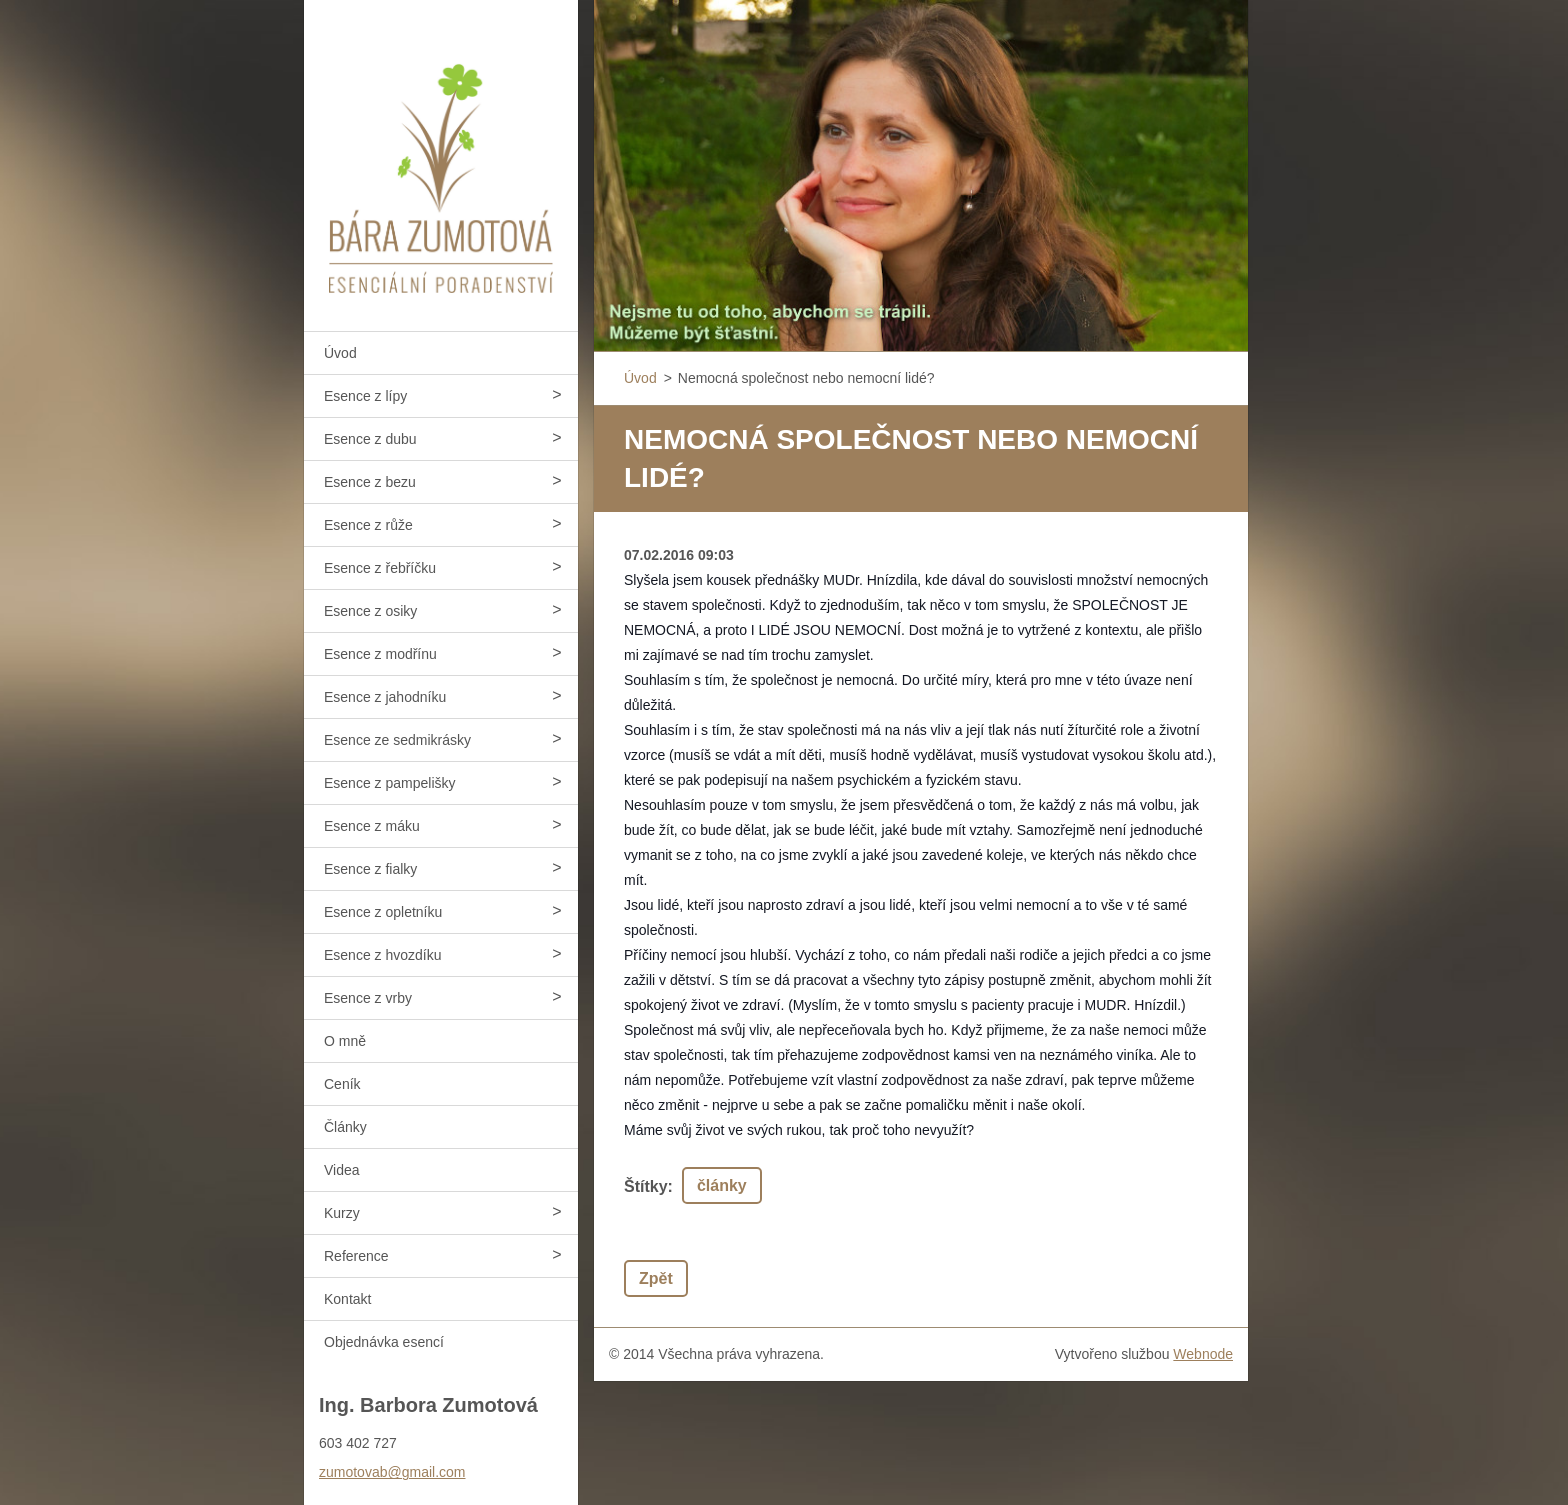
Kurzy (342, 1213)
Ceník (342, 1084)
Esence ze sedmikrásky (397, 740)
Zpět (656, 1278)
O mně (345, 1041)
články (722, 1185)
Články (345, 1127)
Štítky (646, 1186)
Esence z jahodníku (385, 697)
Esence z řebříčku (380, 568)
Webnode (1203, 1354)
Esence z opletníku (383, 912)
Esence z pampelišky (390, 783)
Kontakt (347, 1299)
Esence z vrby (368, 998)
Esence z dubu (370, 439)
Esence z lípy (365, 396)
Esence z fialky (370, 869)
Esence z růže (368, 525)
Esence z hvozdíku (383, 955)
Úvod (340, 353)
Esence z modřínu (380, 654)
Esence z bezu (370, 482)
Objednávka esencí (384, 1342)
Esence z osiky (370, 611)
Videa (342, 1170)
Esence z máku (372, 826)
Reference (356, 1256)
